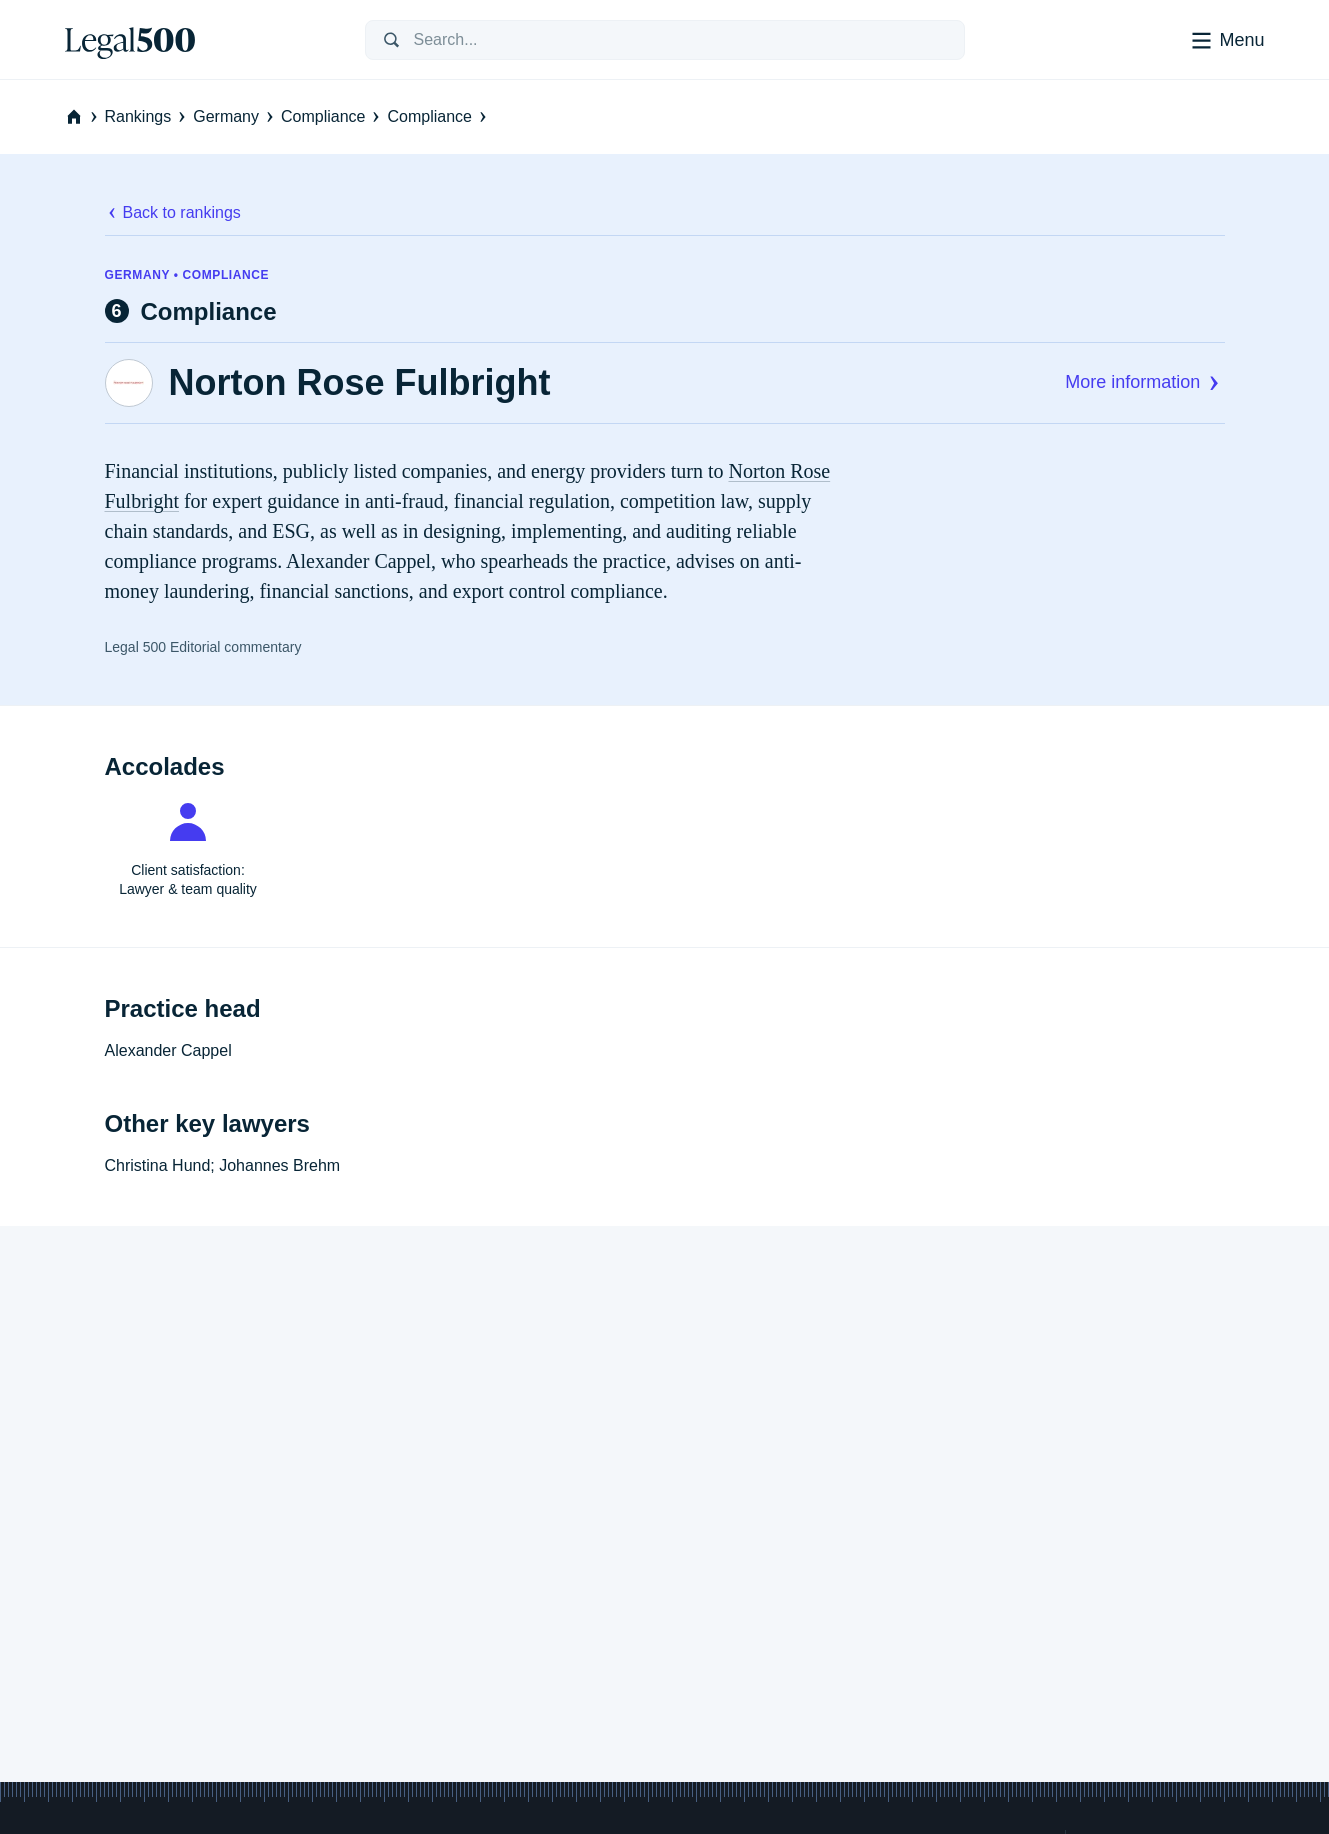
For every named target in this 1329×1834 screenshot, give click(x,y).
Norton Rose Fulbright (360, 383)
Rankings (147, 116)
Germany (235, 116)
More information (1144, 382)
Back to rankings (173, 212)
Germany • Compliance (187, 275)
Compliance (332, 116)
